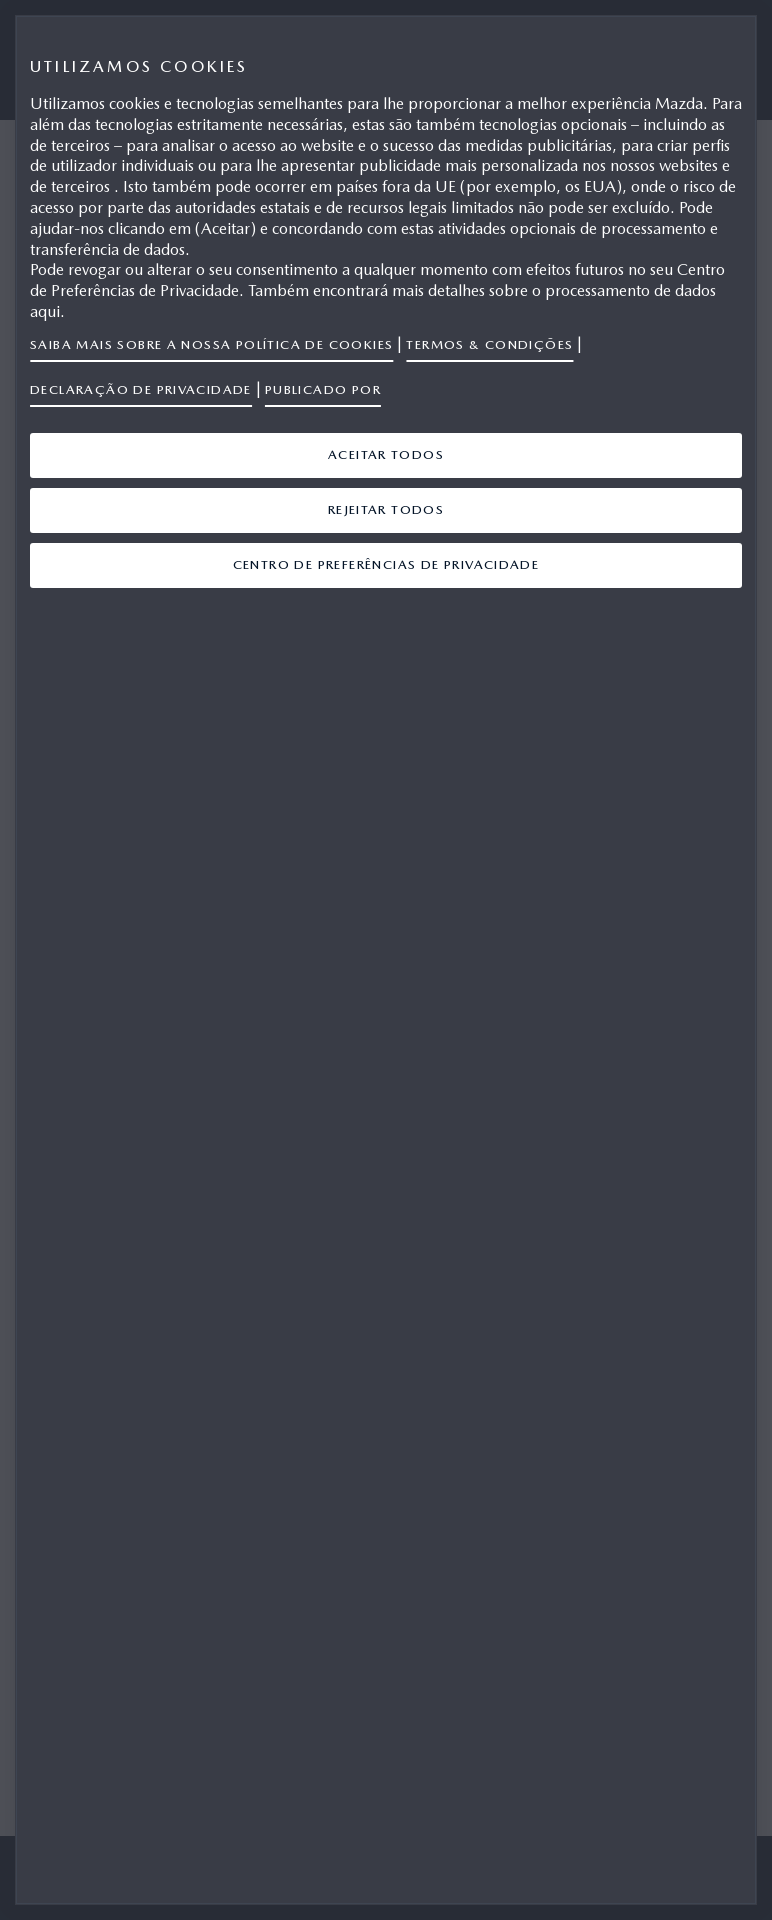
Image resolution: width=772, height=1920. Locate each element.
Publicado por (323, 389)
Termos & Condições (489, 344)
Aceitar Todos (386, 454)
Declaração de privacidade (141, 389)
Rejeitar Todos (386, 509)
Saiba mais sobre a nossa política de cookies (211, 344)
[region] (386, 960)
